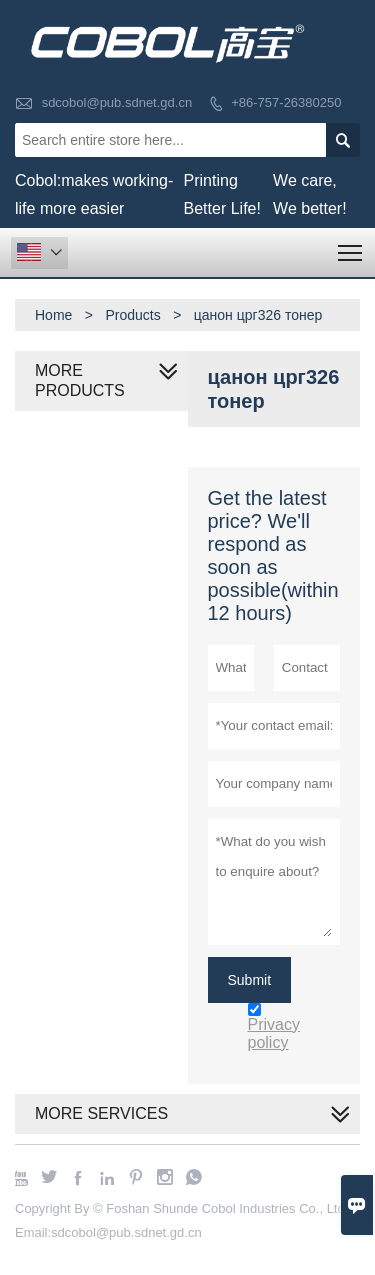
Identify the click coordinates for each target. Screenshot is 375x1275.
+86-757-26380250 (286, 102)
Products (132, 315)
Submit (250, 980)
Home (53, 315)
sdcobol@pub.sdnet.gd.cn (117, 102)
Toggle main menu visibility (351, 246)
